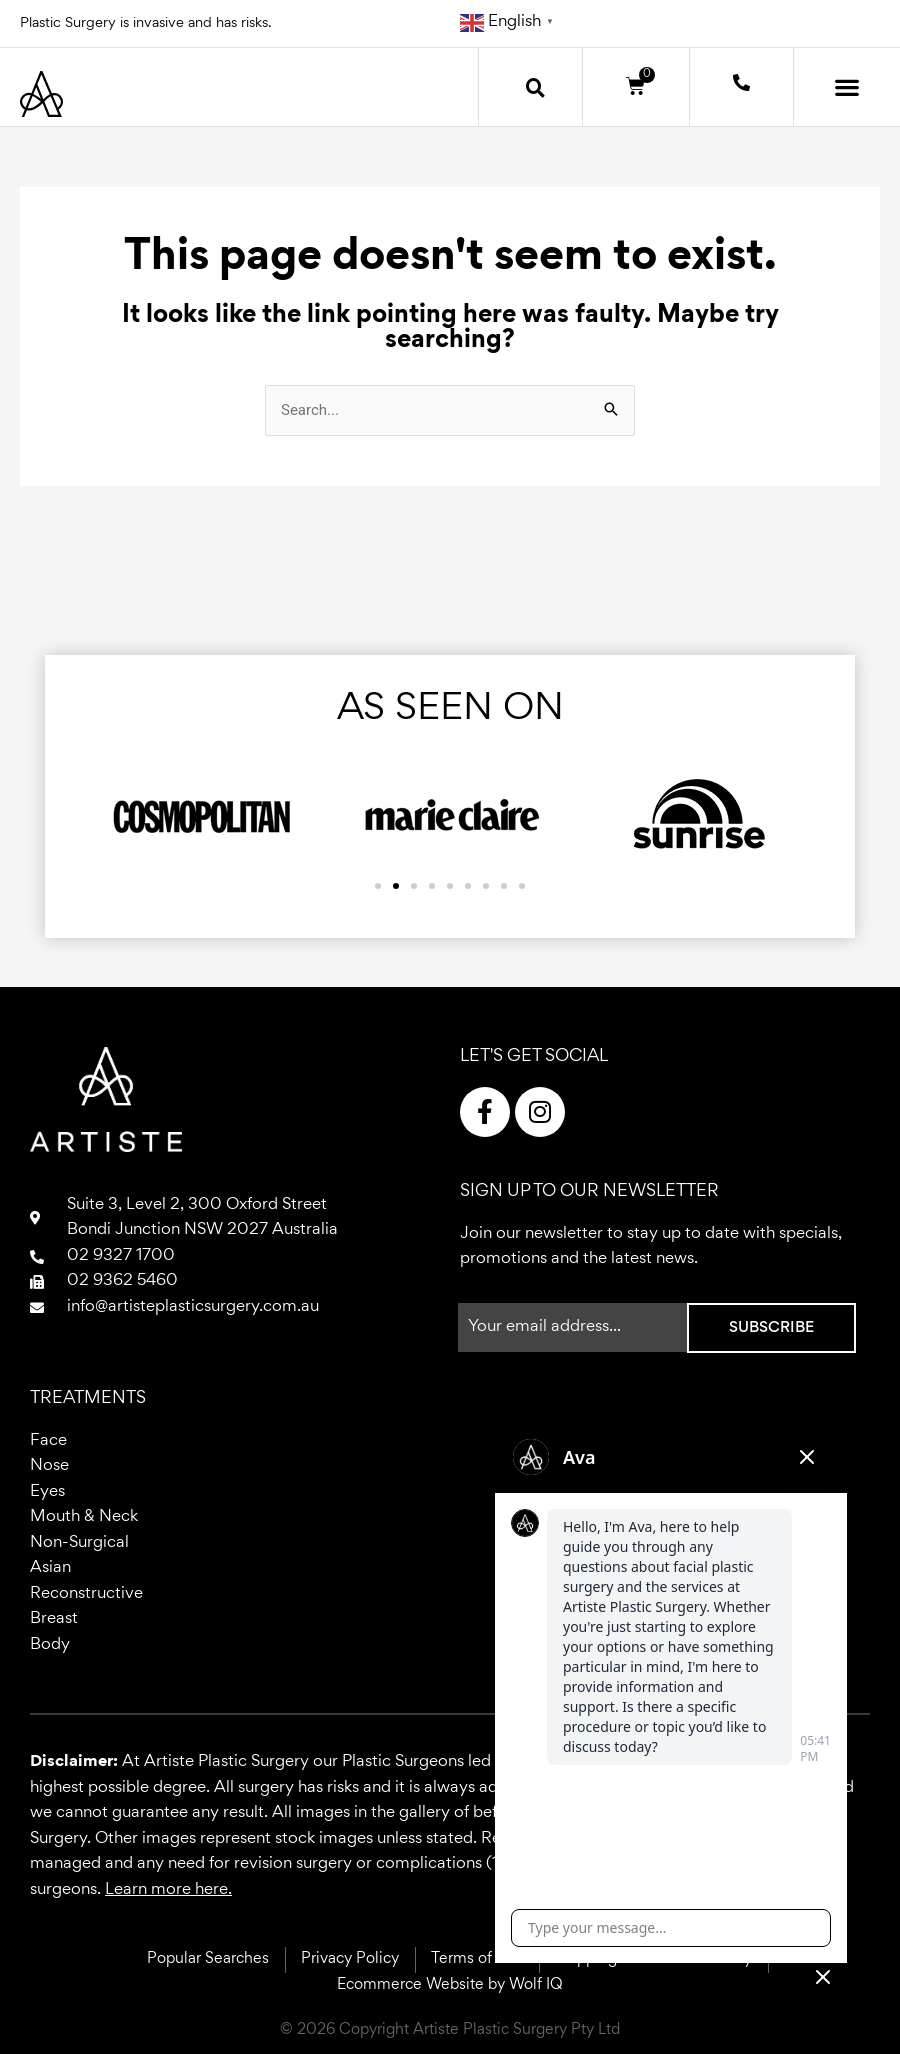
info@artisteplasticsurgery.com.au (193, 1307)
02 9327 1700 (121, 1256)
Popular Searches (208, 1959)
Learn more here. (168, 1890)
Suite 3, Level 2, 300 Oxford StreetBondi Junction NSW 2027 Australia (202, 1218)
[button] (535, 87)
